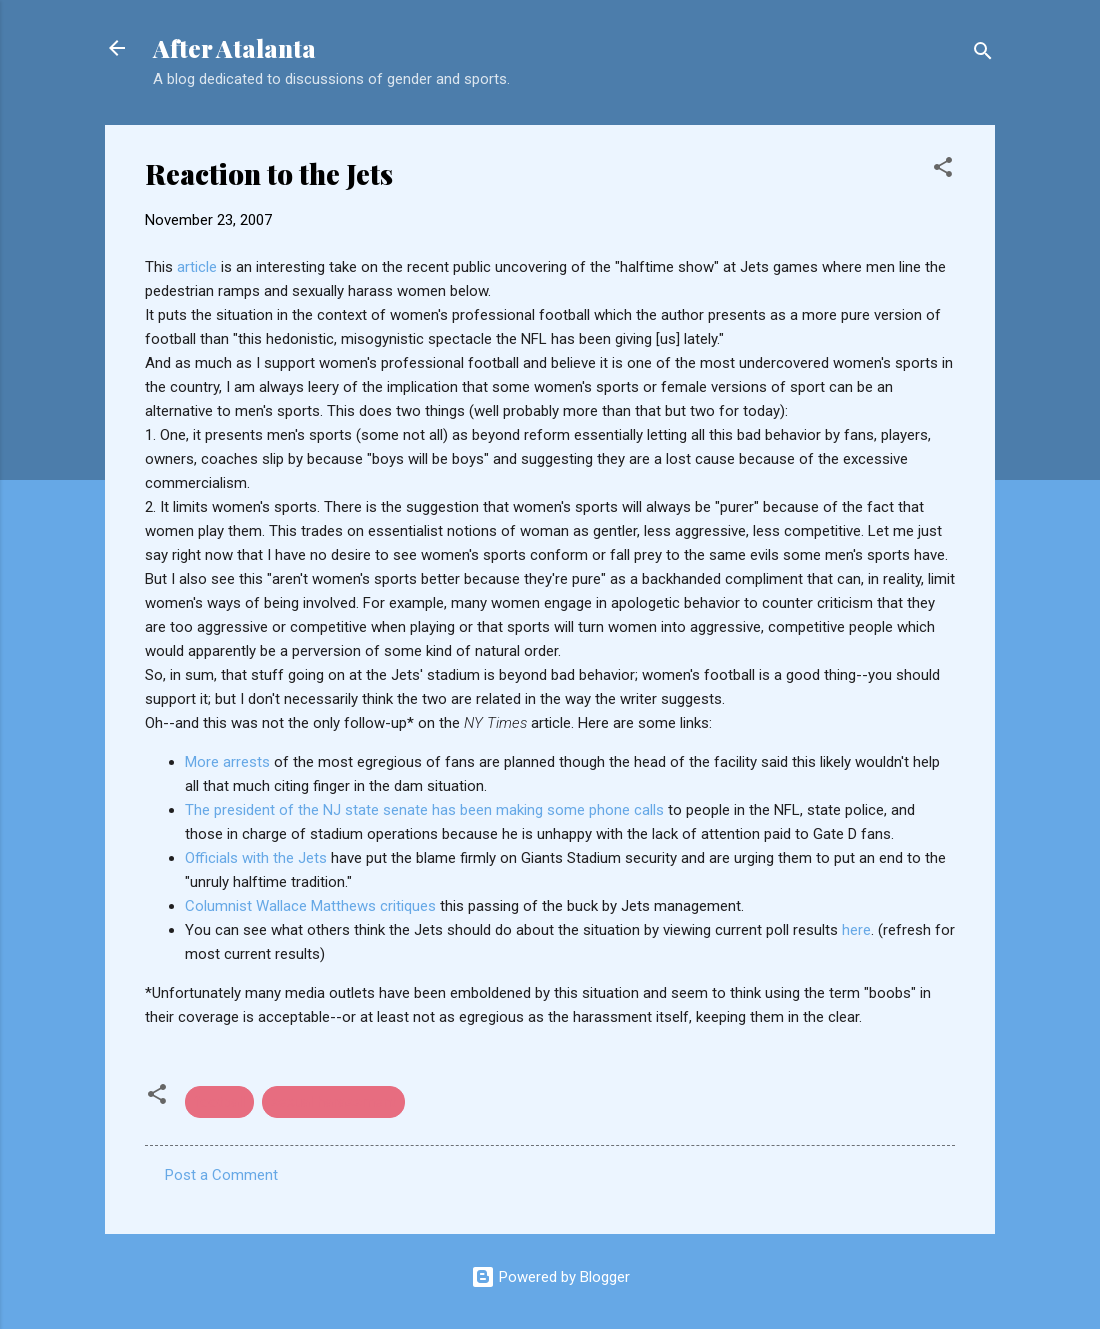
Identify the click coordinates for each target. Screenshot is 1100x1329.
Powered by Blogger (550, 1277)
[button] (943, 170)
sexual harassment (333, 1102)
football (219, 1102)
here (856, 930)
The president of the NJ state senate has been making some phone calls (426, 810)
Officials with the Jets (258, 858)
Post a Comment (221, 1175)
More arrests (229, 762)
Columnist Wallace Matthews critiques (312, 906)
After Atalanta (234, 48)
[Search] (983, 54)
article (197, 267)
